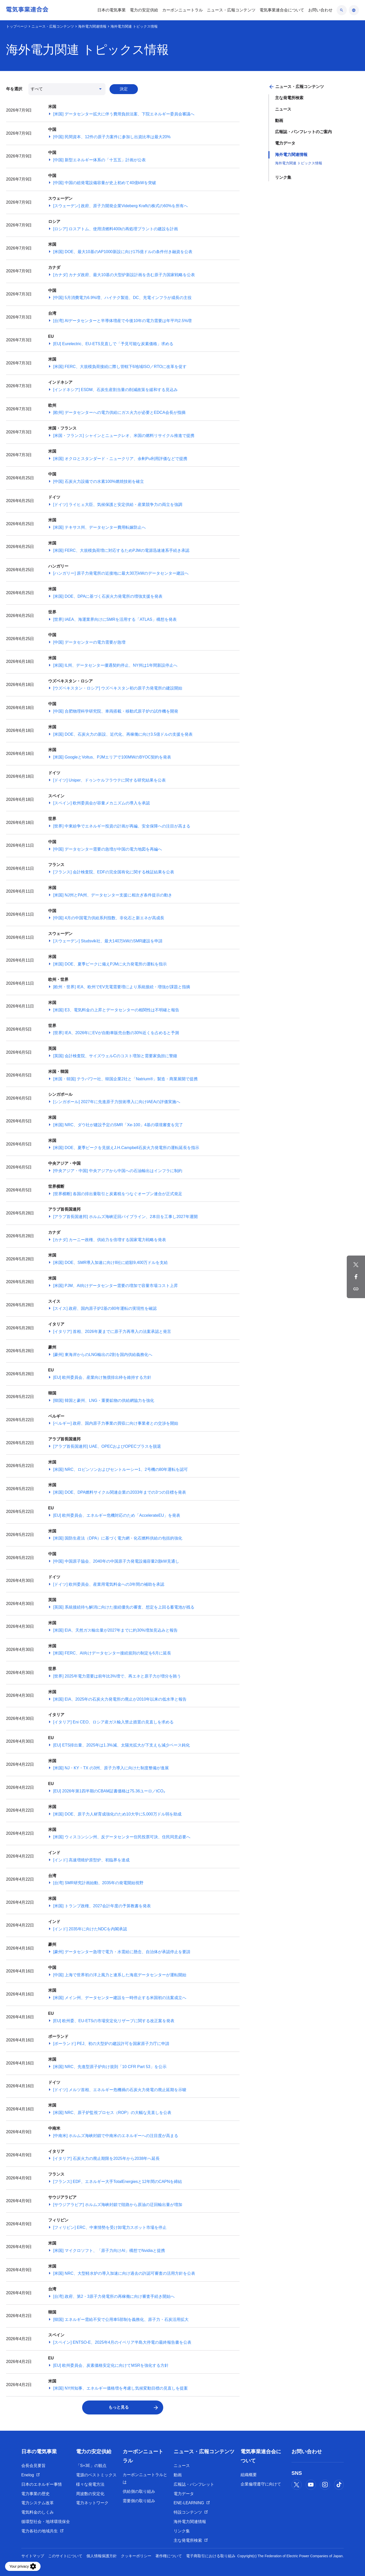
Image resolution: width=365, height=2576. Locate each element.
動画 (279, 120)
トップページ (16, 26)
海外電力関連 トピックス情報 (298, 163)
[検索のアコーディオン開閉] (342, 10)
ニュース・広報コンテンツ (52, 26)
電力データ (285, 143)
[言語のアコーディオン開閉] (354, 10)
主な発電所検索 (289, 98)
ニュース (283, 109)
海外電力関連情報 (92, 26)
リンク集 (283, 177)
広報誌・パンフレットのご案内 (303, 132)
